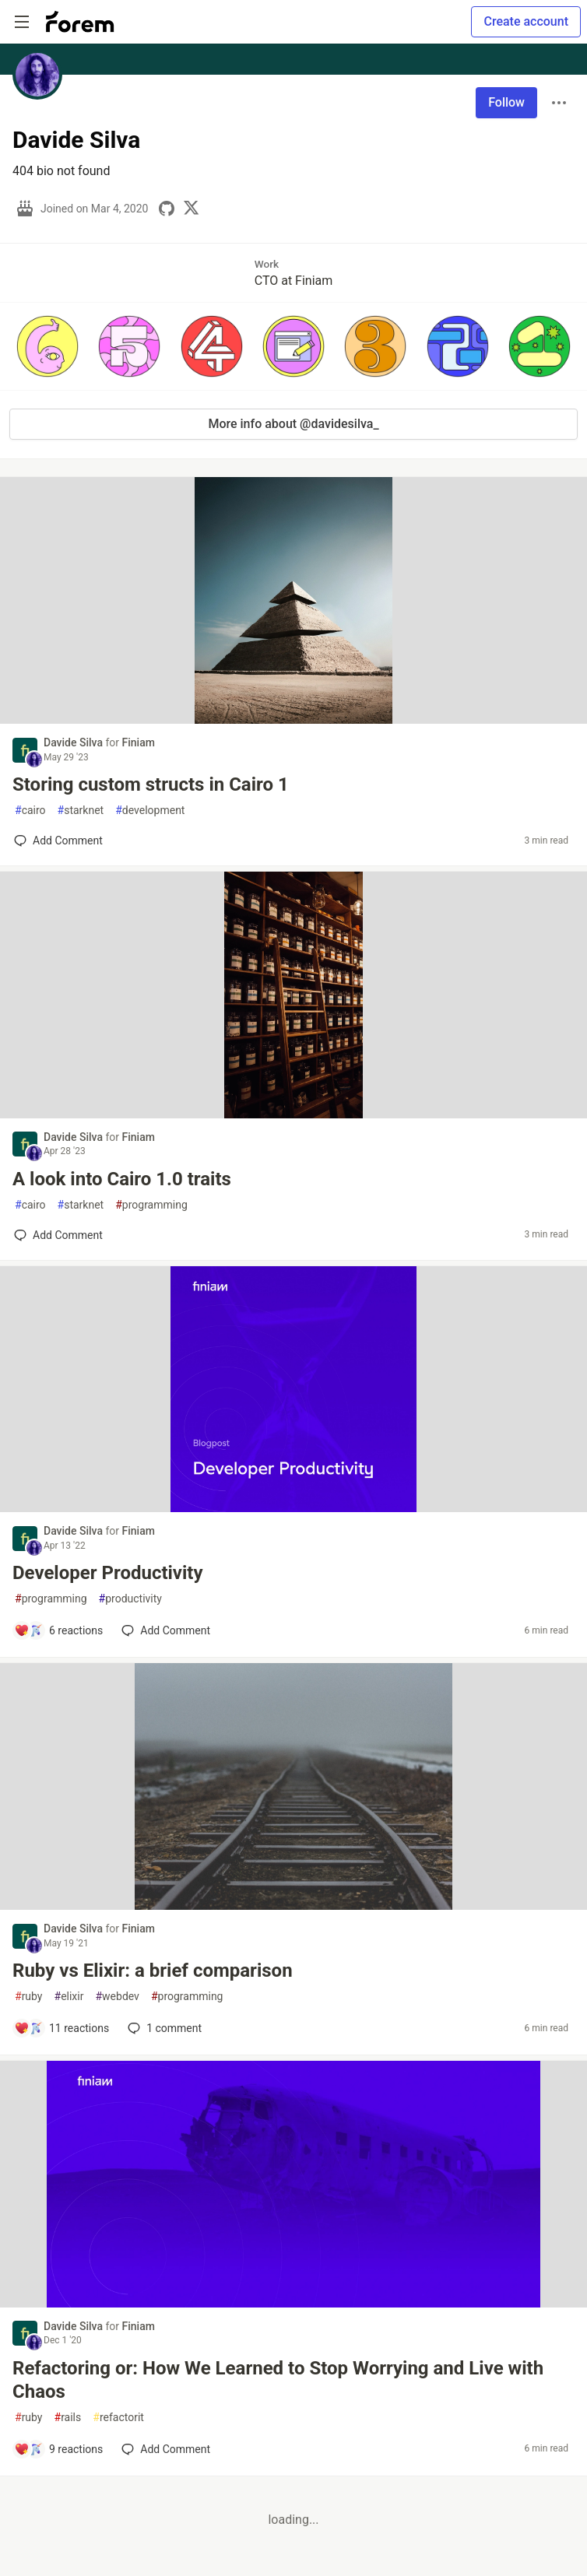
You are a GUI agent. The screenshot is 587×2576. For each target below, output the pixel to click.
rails (68, 2417)
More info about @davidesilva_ (293, 423)
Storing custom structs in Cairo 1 (150, 784)
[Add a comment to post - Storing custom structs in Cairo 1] (58, 840)
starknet (81, 810)
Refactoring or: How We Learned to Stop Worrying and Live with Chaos (277, 2379)
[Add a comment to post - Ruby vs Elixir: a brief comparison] (61, 2028)
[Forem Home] (80, 21)
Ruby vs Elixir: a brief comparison (152, 1970)
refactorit (118, 2417)
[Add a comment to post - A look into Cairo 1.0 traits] (58, 1235)
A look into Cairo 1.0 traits (121, 1179)
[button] (47, 346)
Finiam (138, 742)
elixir (69, 1996)
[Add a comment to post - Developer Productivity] (58, 1630)
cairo (30, 810)
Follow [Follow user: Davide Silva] (506, 102)
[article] (293, 719)
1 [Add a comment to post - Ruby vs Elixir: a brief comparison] (163, 2028)
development (150, 810)
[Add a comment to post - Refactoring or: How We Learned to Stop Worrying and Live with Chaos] (58, 2449)
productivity (130, 1599)
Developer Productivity (107, 1573)
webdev (117, 1996)
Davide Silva (74, 742)
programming (151, 1205)
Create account (525, 21)
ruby (29, 1996)
